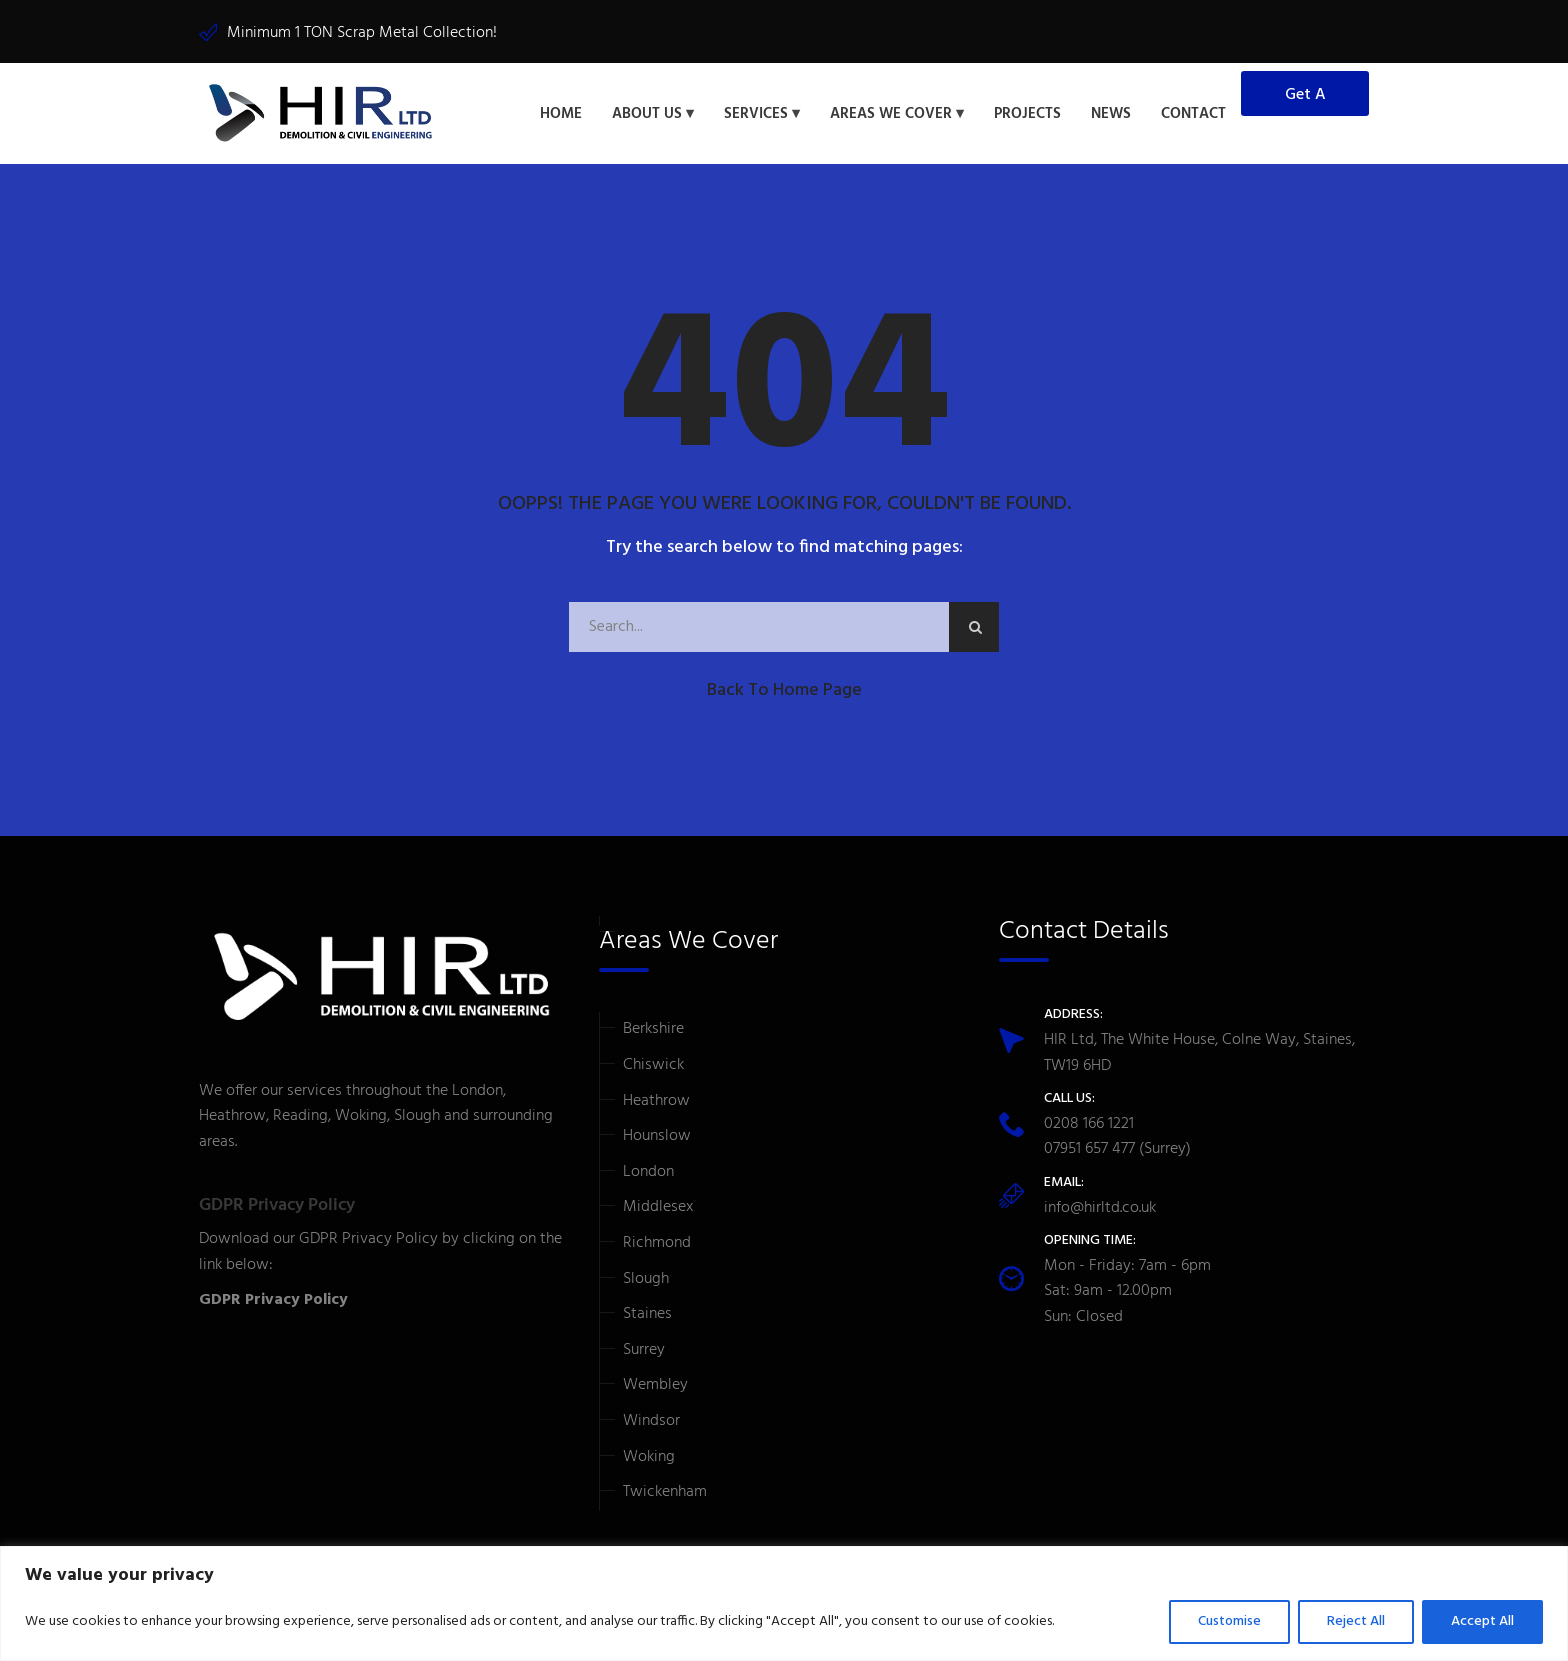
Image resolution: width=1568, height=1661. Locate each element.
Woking (649, 1457)
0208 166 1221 (1089, 1124)
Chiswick (653, 1065)
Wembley (655, 1385)
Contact (1193, 114)
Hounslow (657, 1136)
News (1111, 114)
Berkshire (653, 1029)
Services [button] (756, 114)
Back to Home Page (784, 690)
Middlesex (658, 1207)
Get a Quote (1305, 99)
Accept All (1482, 1621)
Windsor (651, 1421)
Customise (1229, 1621)
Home (561, 114)
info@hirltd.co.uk (1100, 1208)
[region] (784, 1603)
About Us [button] (647, 114)
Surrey (644, 1350)
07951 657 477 (1089, 1149)
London (648, 1172)
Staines (647, 1314)
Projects (1027, 114)
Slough (646, 1279)
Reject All (1356, 1621)
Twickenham (665, 1492)
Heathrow (656, 1101)
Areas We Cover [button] (891, 114)
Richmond (657, 1243)
